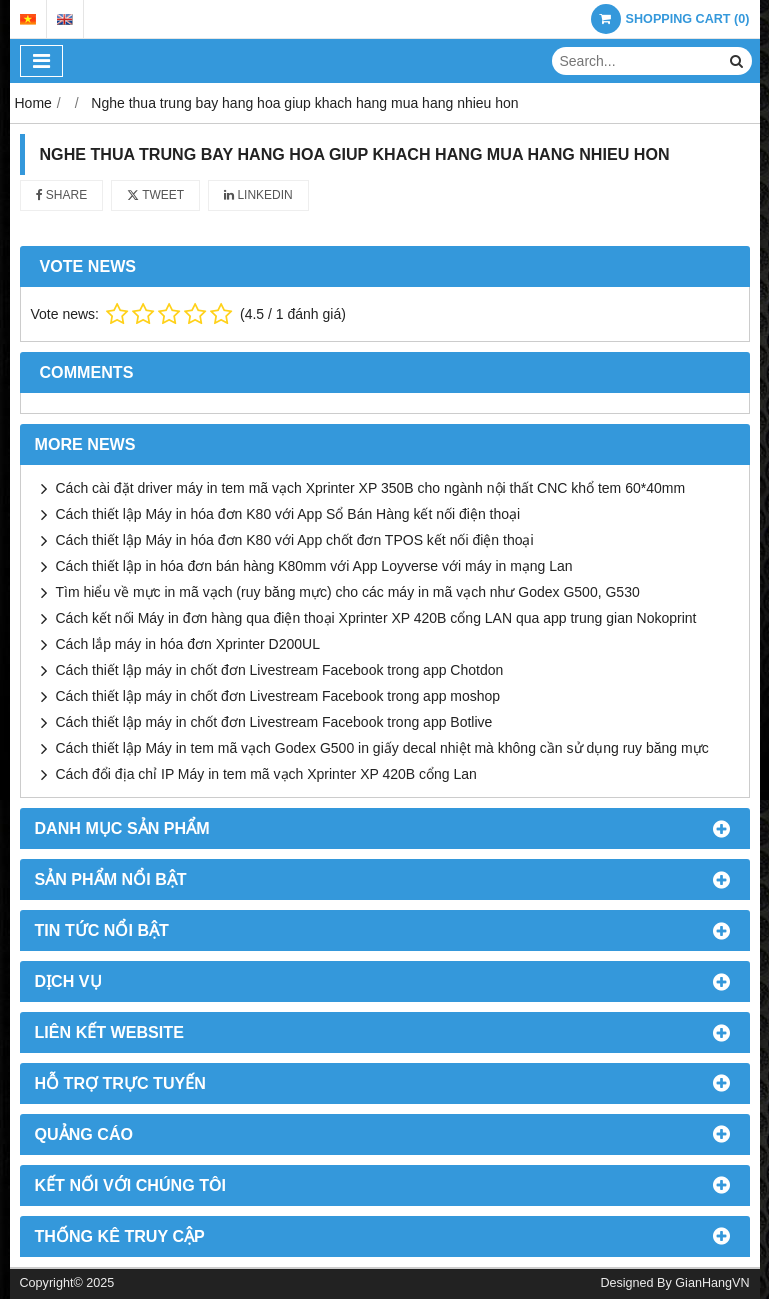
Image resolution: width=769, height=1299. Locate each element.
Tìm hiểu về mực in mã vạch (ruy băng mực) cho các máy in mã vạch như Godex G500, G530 (348, 592)
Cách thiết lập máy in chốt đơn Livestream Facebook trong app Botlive (274, 722)
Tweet (155, 195)
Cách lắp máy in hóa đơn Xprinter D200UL (188, 644)
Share (62, 195)
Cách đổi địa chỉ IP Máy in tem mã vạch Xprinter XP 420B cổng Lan (266, 774)
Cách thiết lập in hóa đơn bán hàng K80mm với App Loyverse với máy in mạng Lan (314, 566)
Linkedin (258, 195)
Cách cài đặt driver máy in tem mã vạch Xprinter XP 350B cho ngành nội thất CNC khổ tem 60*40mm (371, 488)
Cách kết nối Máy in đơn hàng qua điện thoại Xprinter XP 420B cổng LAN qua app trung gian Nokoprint (376, 618)
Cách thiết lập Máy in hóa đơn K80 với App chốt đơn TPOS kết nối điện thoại (295, 540)
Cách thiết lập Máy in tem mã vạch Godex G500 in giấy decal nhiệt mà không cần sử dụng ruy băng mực (382, 748)
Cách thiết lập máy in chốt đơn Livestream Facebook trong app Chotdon (280, 670)
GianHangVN (712, 1283)
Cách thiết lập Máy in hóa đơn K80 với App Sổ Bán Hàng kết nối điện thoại (288, 514)
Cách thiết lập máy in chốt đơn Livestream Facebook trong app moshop (278, 696)
